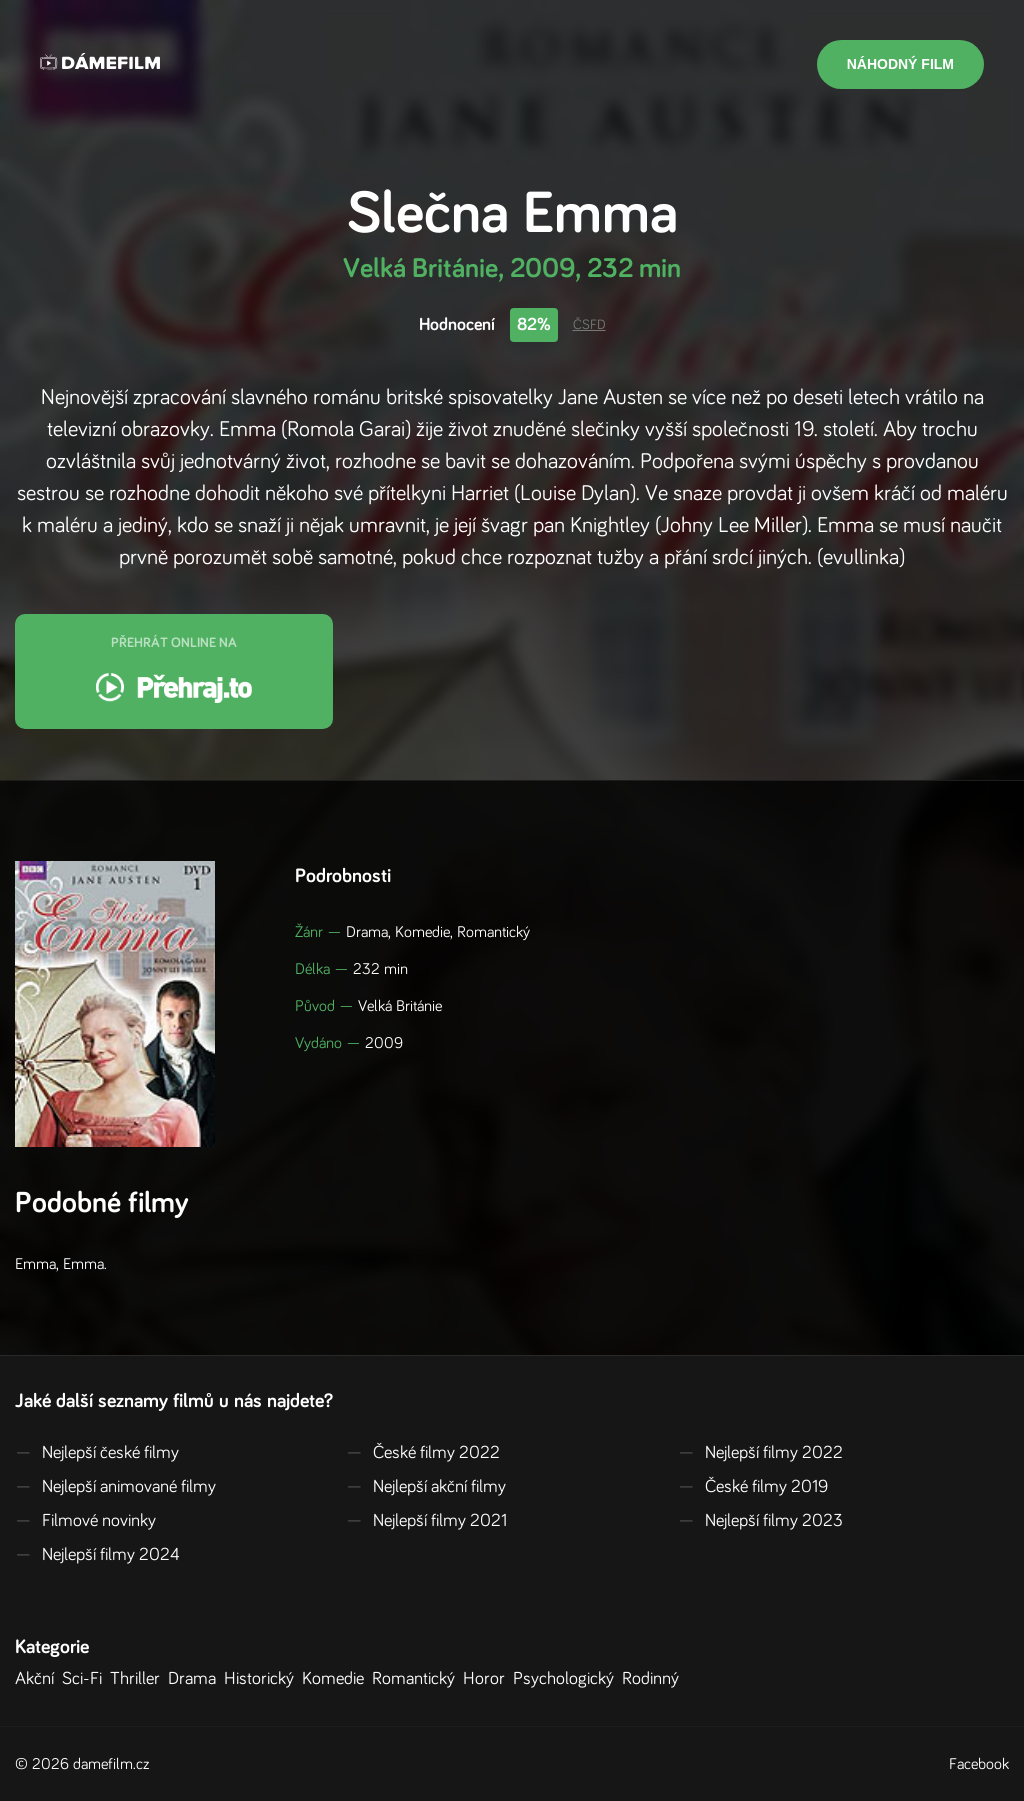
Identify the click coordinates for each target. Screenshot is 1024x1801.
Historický (263, 1679)
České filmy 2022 (423, 1453)
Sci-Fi (86, 1679)
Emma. (85, 1264)
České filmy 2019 (753, 1487)
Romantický (417, 1679)
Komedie (337, 1679)
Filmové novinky (85, 1521)
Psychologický (567, 1679)
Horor (488, 1679)
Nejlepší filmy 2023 (760, 1521)
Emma (35, 1264)
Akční (38, 1679)
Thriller (139, 1679)
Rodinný (654, 1679)
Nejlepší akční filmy (426, 1487)
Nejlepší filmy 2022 (760, 1453)
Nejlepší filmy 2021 (426, 1521)
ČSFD (589, 325)
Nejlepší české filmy (97, 1453)
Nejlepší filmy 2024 (97, 1555)
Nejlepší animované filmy (115, 1487)
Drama (196, 1679)
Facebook (979, 1764)
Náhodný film (900, 64)
